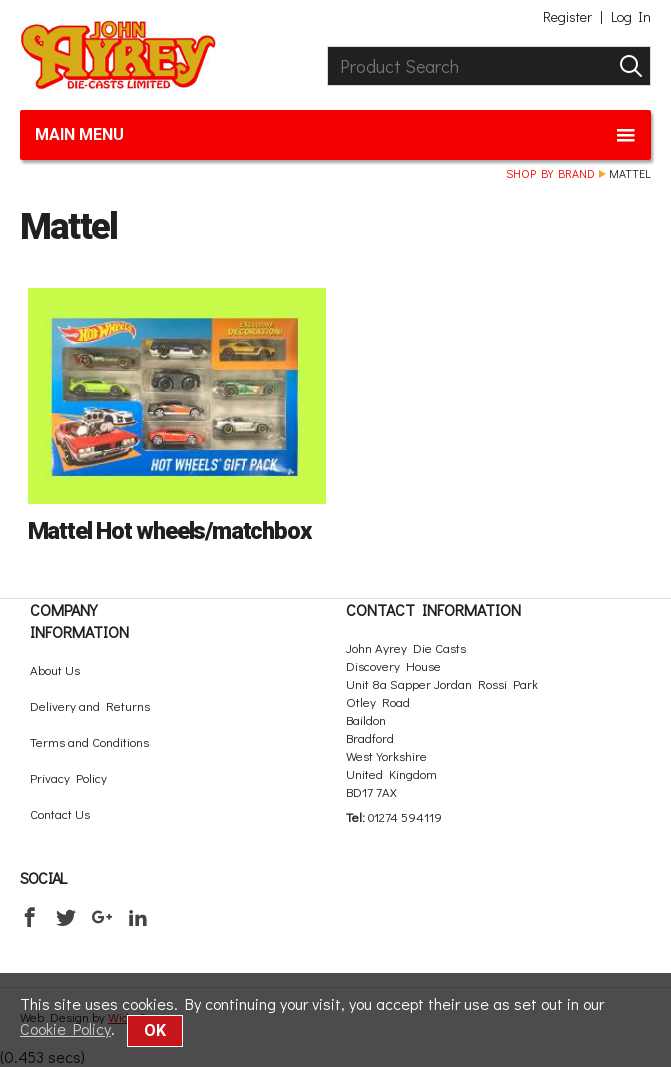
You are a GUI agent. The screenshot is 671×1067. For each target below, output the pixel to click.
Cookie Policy (65, 1028)
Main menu (335, 135)
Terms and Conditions (89, 741)
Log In (631, 17)
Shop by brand (550, 173)
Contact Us (60, 813)
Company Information (79, 620)
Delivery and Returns (90, 705)
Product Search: (327, 46)
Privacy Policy (68, 777)
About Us (55, 669)
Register (567, 17)
